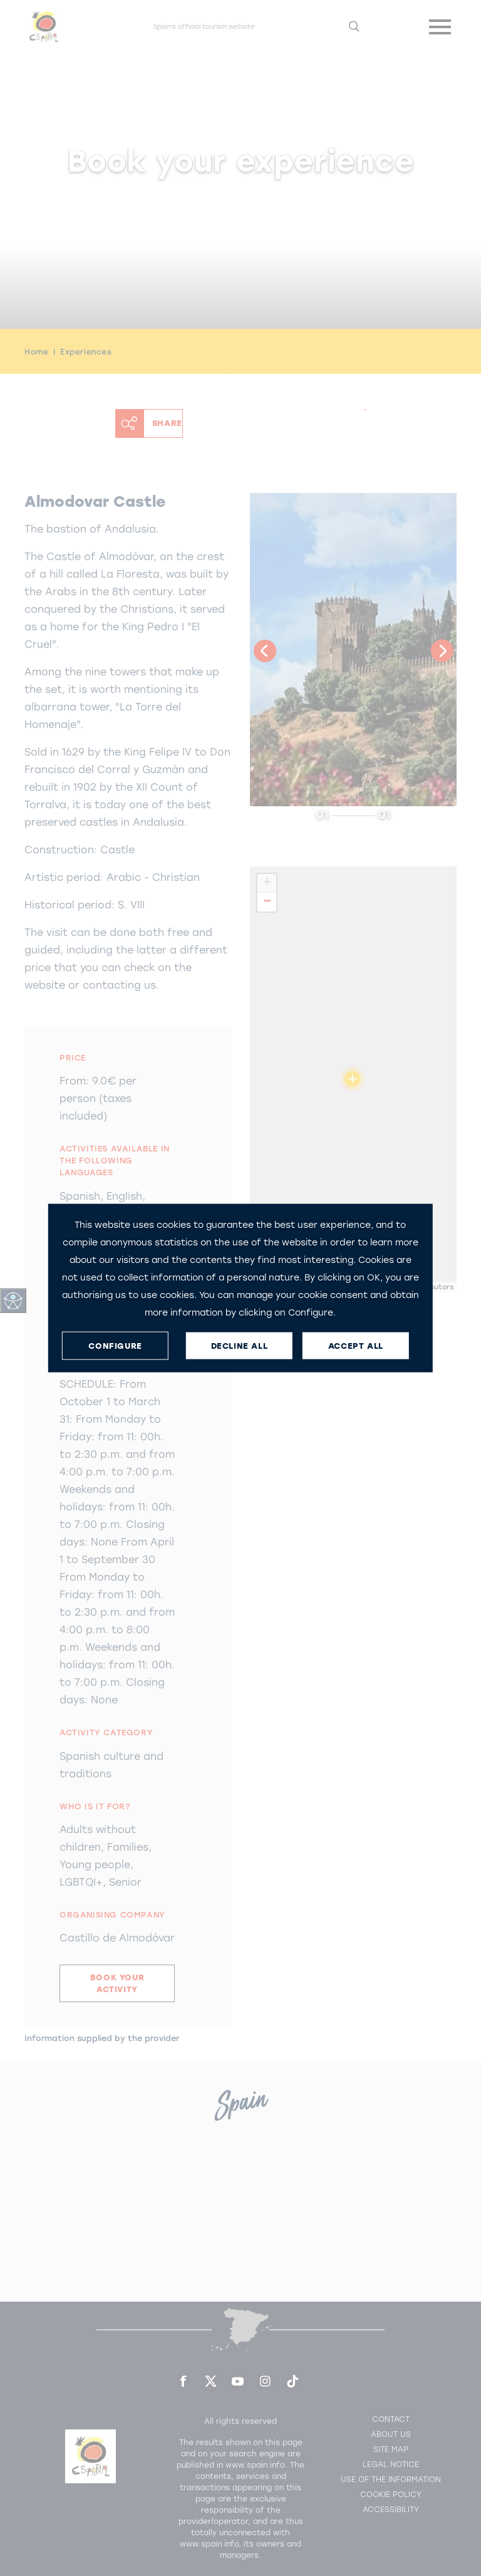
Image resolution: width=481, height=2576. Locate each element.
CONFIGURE (115, 1345)
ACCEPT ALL (355, 1345)
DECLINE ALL (239, 1345)
